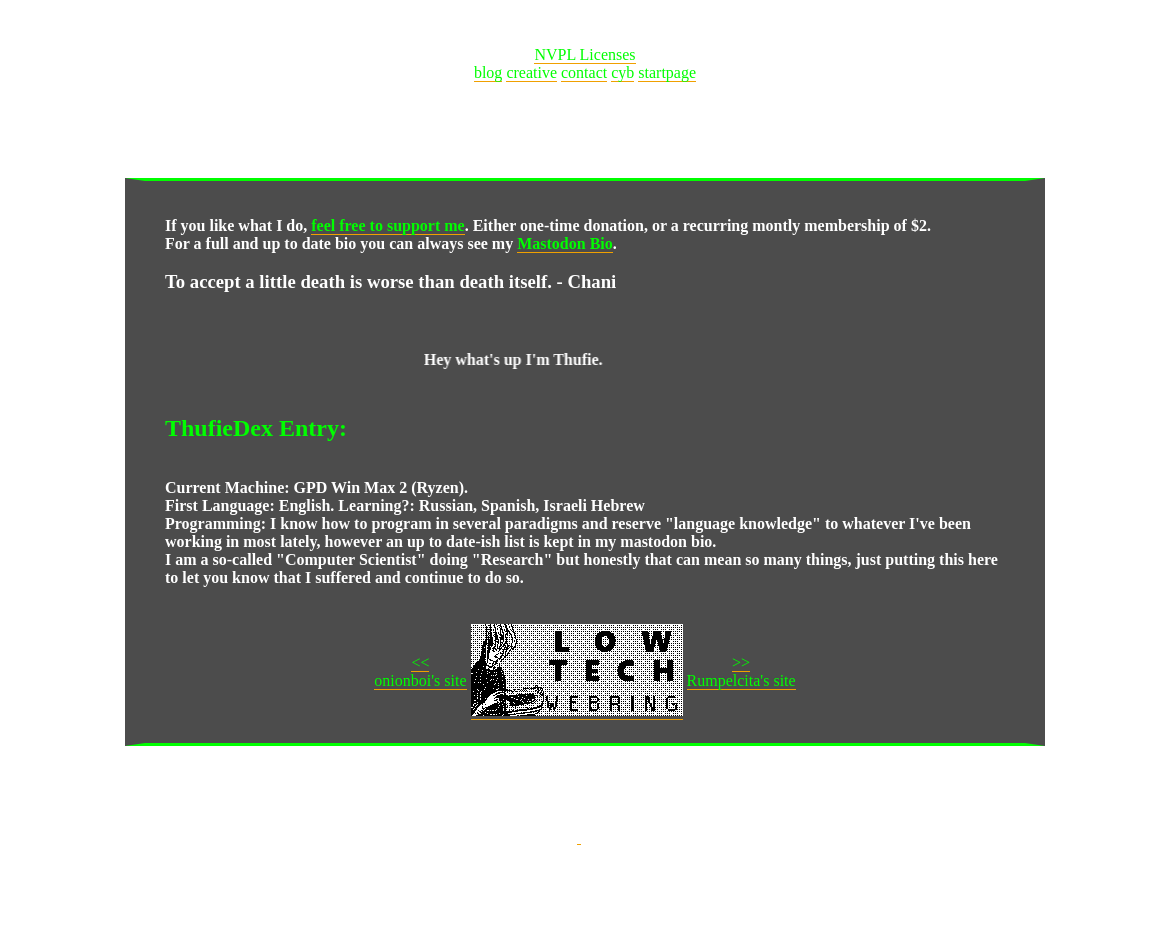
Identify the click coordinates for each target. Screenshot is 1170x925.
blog (488, 72)
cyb (622, 72)
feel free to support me (387, 225)
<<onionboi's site (420, 671)
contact (584, 72)
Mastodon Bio (565, 243)
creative (531, 72)
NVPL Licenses (584, 54)
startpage (667, 72)
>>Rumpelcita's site (741, 671)
